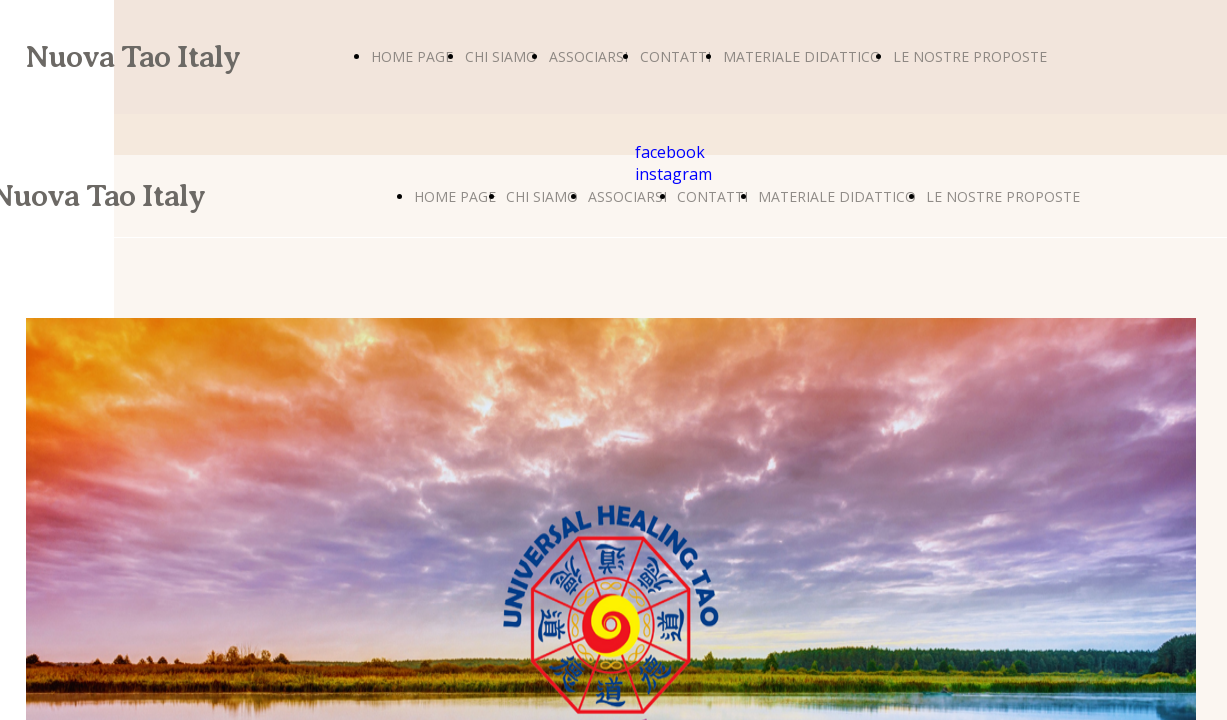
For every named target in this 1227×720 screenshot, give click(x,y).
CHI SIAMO (501, 56)
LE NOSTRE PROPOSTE (970, 56)
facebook (670, 152)
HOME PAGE (412, 56)
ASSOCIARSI (588, 56)
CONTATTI (675, 56)
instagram (673, 174)
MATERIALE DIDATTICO (802, 56)
